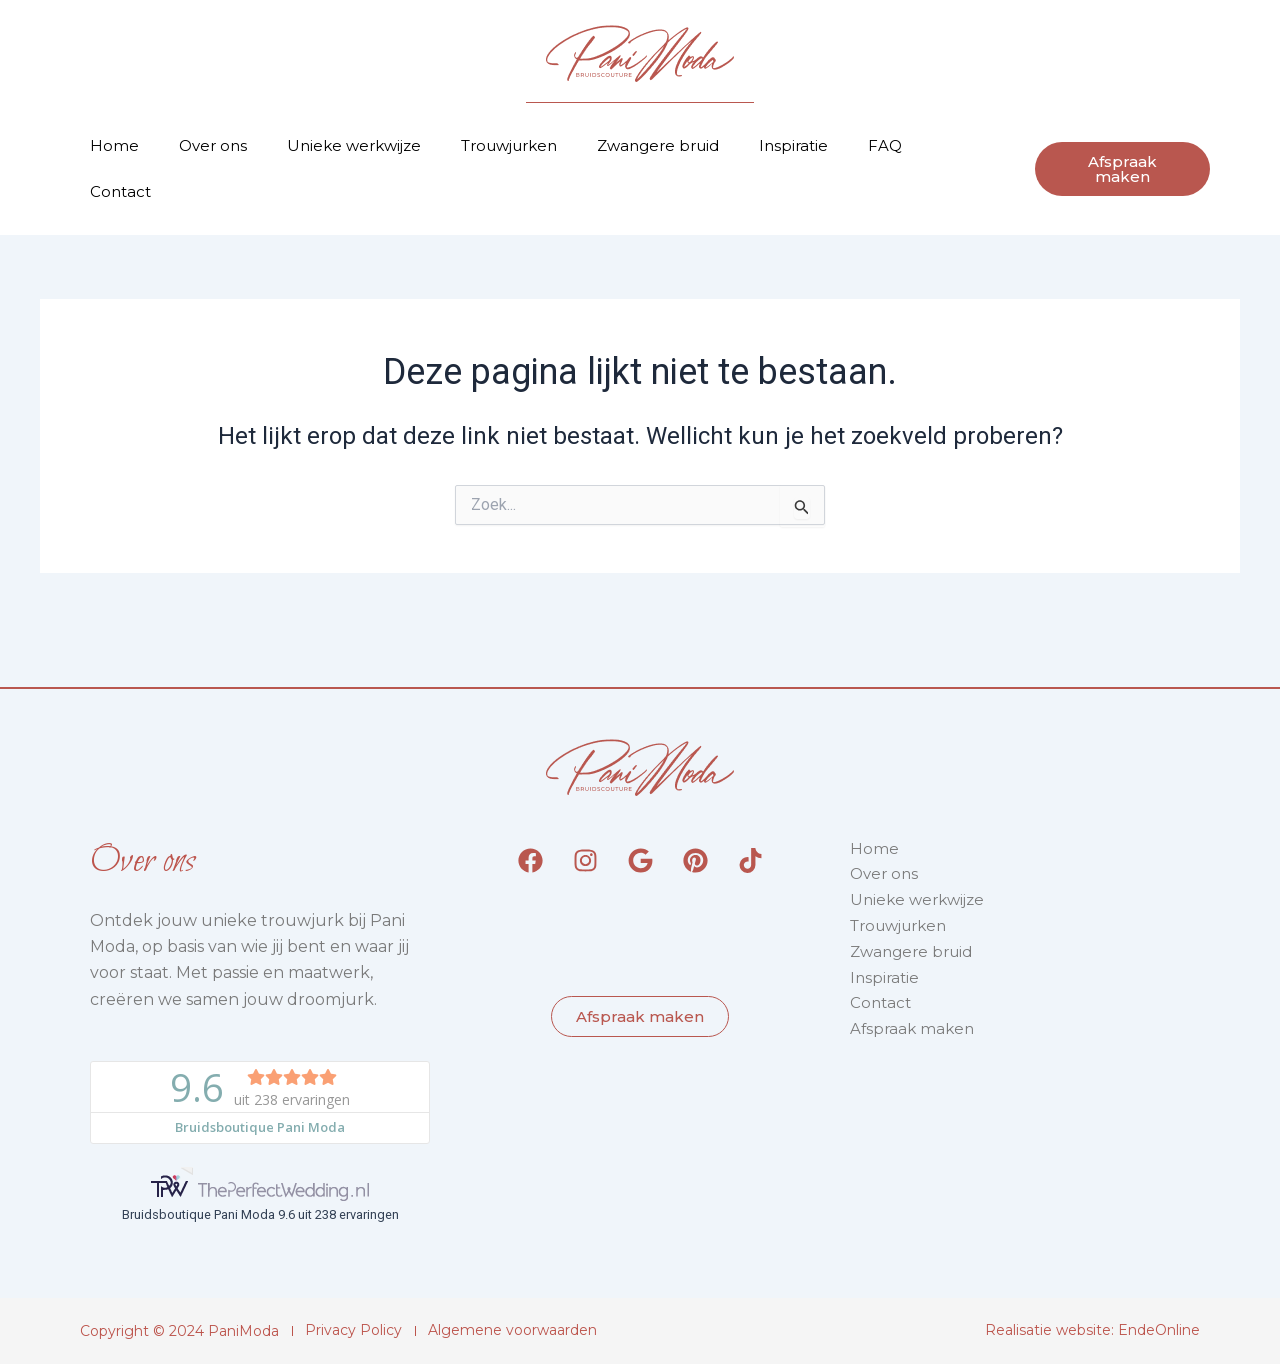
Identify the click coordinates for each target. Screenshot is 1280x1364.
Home (114, 145)
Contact (120, 191)
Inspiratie (793, 145)
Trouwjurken (509, 145)
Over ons (213, 145)
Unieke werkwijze (354, 145)
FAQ (885, 145)
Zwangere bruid (658, 145)
